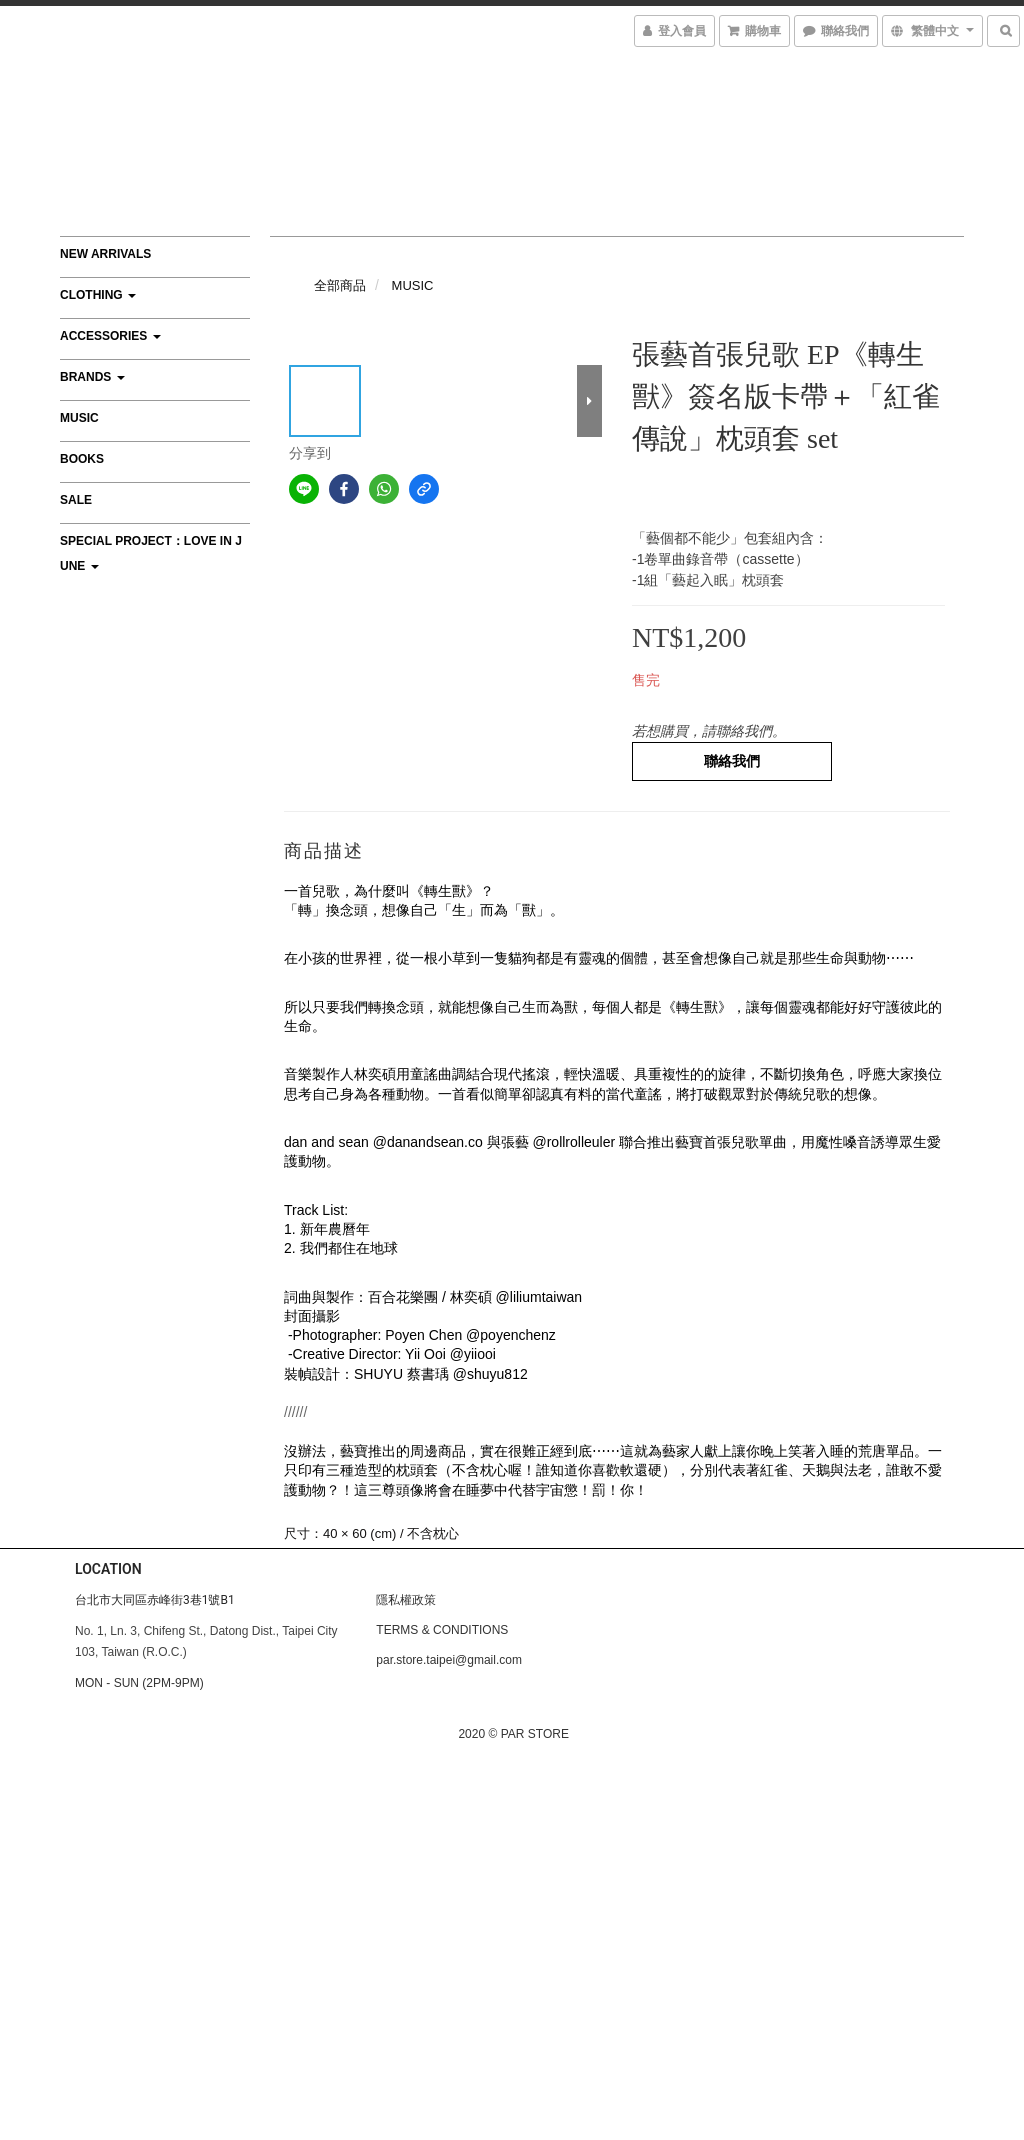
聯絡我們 (732, 761)
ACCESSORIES (110, 336)
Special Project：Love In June (151, 553)
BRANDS (92, 377)
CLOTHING (98, 295)
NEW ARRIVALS (105, 254)
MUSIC (79, 418)
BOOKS (82, 459)
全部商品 (340, 285)
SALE (76, 500)
